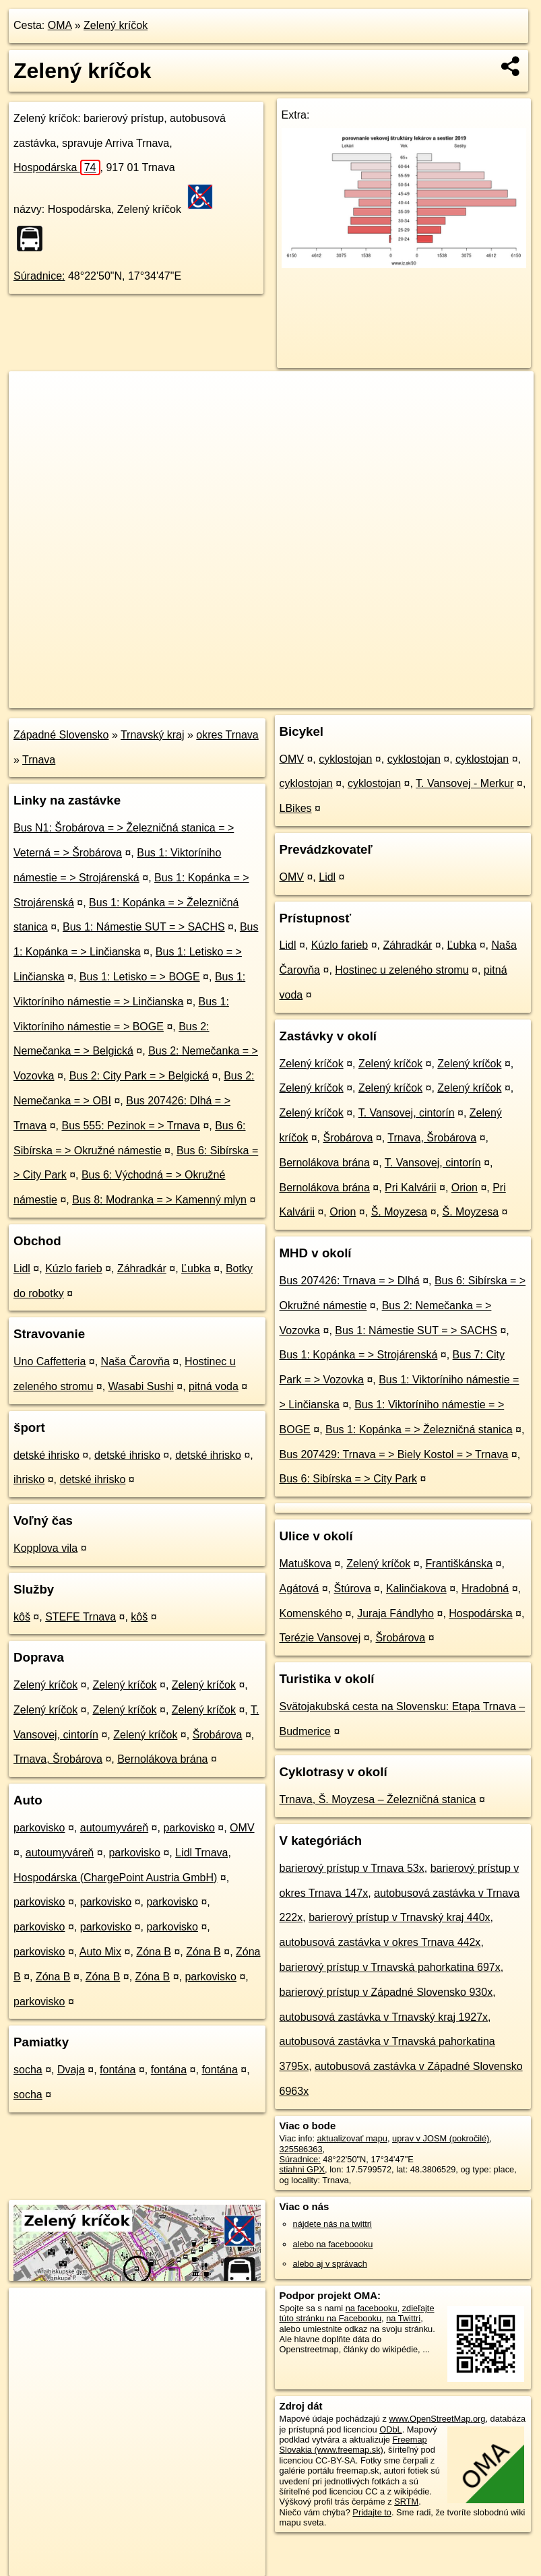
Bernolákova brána (162, 1759)
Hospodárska (56, 167)
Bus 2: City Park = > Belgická (139, 1075)
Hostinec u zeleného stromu (401, 970)
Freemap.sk (375, 697)
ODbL (390, 2429)
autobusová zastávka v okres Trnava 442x (380, 1942)
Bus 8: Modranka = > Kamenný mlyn (159, 1199)
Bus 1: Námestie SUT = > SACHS (144, 927)
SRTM (406, 2501)
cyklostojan (345, 759)
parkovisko (39, 1827)
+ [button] (32, 394)
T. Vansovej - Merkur (465, 783)
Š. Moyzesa (399, 1212)
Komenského (311, 1613)
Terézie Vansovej (320, 1637)
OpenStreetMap (305, 697)
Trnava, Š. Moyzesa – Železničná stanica (378, 1799)
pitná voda (213, 1386)
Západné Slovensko (60, 735)
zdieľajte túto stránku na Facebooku (357, 2313)
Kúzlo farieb (73, 1268)
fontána (117, 2069)
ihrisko (28, 1479)
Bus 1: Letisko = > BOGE (139, 976)
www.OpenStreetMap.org (437, 2419)
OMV (242, 1827)
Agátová (299, 1588)
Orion (464, 1187)
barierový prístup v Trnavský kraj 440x (399, 1917)
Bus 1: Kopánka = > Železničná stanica (419, 1429)
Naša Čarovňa (135, 1361)
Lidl (21, 1268)
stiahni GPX (302, 2169)
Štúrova (352, 1588)
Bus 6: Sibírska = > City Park (349, 1478)
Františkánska (459, 1563)
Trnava (38, 759)
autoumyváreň (114, 1827)
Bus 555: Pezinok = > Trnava (130, 1125)
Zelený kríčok (116, 25)
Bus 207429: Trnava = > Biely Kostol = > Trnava (394, 1454)
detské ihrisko (46, 1455)
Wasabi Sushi (141, 1386)
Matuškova (305, 1563)
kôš (21, 1617)
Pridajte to (371, 2512)
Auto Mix (100, 1951)
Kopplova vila (45, 1548)
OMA (60, 25)
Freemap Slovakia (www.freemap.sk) (353, 2444)
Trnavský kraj (153, 735)
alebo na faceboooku (333, 2244)
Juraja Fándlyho (395, 1613)
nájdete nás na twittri (332, 2224)
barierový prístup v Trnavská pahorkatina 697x (390, 1967)
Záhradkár (141, 1268)
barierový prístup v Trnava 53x (352, 1868)
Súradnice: (39, 276)
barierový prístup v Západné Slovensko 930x (386, 1992)
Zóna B (153, 1951)
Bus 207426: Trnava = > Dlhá (350, 1280)
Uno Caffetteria (49, 1361)
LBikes (296, 808)
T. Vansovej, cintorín (406, 1113)
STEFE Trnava (80, 1617)
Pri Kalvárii (410, 1187)
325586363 (301, 2149)
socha (27, 2069)
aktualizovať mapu (352, 2138)
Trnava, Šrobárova (57, 1759)
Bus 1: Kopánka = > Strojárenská (359, 1354)
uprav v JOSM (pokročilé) (440, 2138)
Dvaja (71, 2069)
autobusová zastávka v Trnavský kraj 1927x (384, 2017)
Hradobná (485, 1588)
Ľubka (196, 1268)
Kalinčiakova (416, 1588)
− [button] (32, 415)
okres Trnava (227, 735)
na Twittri (403, 2318)
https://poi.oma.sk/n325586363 (475, 697)
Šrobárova (218, 1734)
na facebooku (371, 2308)
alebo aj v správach (330, 2264)
